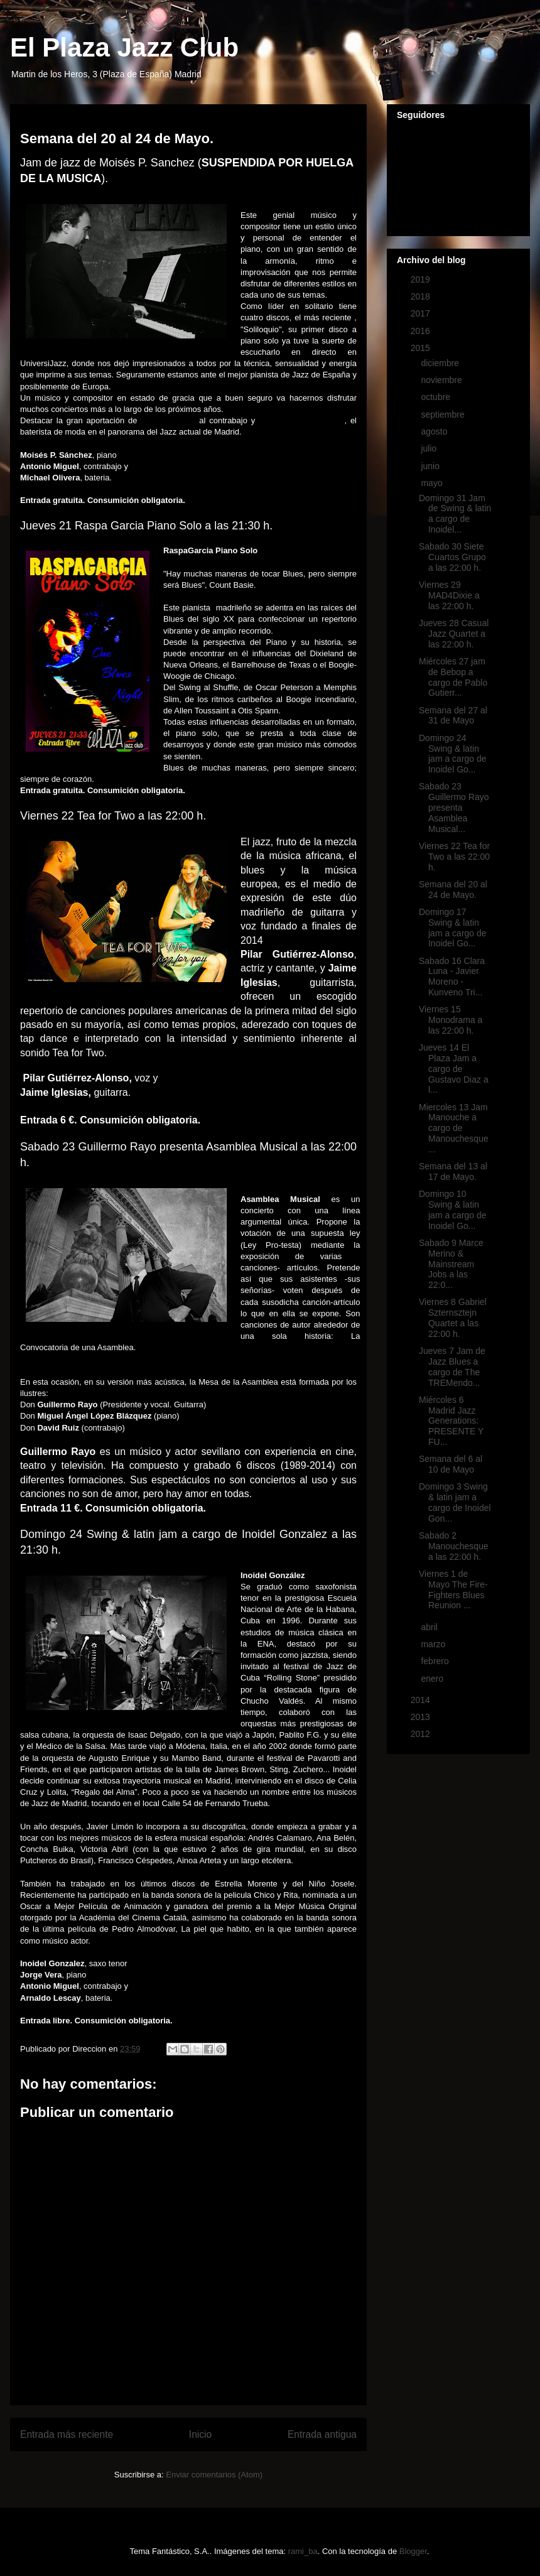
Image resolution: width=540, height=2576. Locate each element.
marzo (434, 1644)
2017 (422, 313)
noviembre (442, 380)
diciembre (441, 363)
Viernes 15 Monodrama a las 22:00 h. (450, 1020)
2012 (422, 1734)
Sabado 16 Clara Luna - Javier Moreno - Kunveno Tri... (452, 976)
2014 (422, 1700)
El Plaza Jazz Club (124, 47)
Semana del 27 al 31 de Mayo (453, 715)
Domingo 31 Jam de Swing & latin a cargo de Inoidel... (455, 513)
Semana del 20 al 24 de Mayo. (453, 889)
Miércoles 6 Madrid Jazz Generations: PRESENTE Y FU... (451, 1421)
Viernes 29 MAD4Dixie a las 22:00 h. (449, 595)
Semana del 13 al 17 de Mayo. (453, 1171)
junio (431, 466)
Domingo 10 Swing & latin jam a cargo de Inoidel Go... (453, 1209)
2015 (422, 348)
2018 (422, 296)
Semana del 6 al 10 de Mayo (450, 1464)
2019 (422, 279)
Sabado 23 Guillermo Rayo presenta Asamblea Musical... (454, 807)
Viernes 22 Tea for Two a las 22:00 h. (454, 856)
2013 (422, 1717)
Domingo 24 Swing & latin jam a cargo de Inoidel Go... (453, 753)
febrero (436, 1661)
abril (430, 1627)
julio (430, 448)
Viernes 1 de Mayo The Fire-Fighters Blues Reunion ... (453, 1589)
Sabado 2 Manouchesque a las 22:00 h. (454, 1546)
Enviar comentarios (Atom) (214, 2474)
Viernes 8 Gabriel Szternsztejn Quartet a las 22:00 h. (453, 1317)
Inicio (200, 2434)
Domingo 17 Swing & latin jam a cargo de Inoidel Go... (453, 927)
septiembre (444, 414)
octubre (437, 397)
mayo (433, 483)
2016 (422, 331)
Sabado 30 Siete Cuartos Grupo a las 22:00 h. (452, 557)
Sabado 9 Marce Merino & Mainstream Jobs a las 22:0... (451, 1264)
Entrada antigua (322, 2434)
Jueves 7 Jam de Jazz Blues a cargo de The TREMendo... (452, 1366)
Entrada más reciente (66, 2434)
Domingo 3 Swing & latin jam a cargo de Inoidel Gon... (455, 1502)
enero (433, 1679)
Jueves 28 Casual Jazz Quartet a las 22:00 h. (454, 633)
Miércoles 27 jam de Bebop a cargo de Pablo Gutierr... (453, 677)
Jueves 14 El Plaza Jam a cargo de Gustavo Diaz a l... (454, 1068)
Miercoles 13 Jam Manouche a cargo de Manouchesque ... (454, 1128)
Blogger (413, 2551)
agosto (435, 431)
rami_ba (303, 2551)
